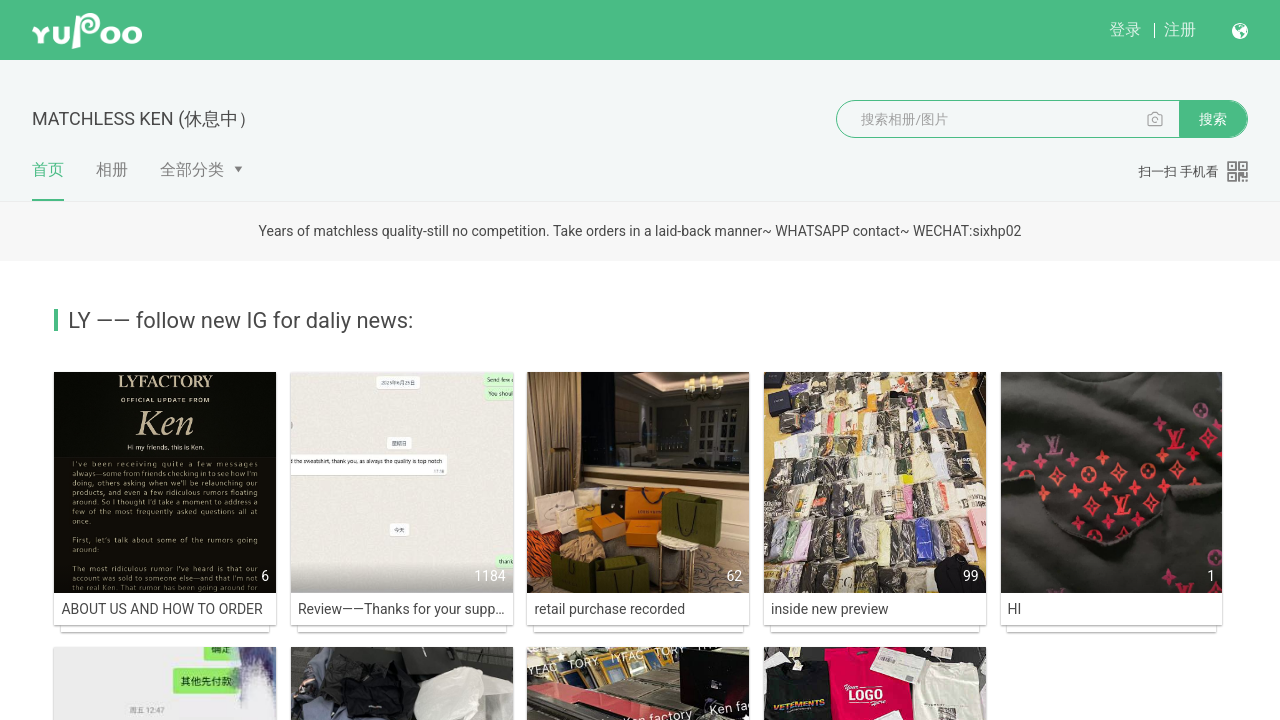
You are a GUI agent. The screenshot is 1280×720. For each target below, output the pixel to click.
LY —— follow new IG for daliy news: (240, 320)
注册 (1180, 29)
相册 (112, 169)
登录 (1125, 29)
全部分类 (192, 169)
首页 (48, 180)
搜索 (1213, 119)
